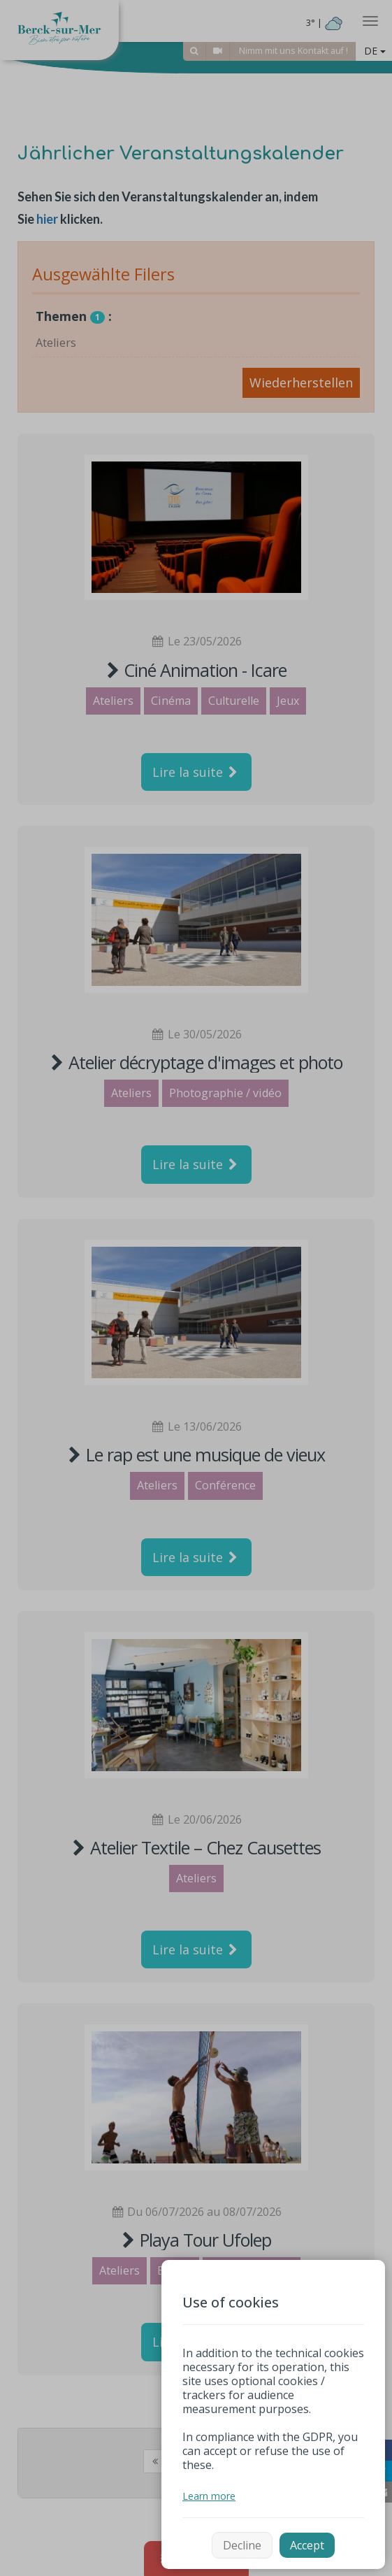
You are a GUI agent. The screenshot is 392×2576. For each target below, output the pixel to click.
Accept (307, 2545)
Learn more (208, 2496)
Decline (242, 2545)
